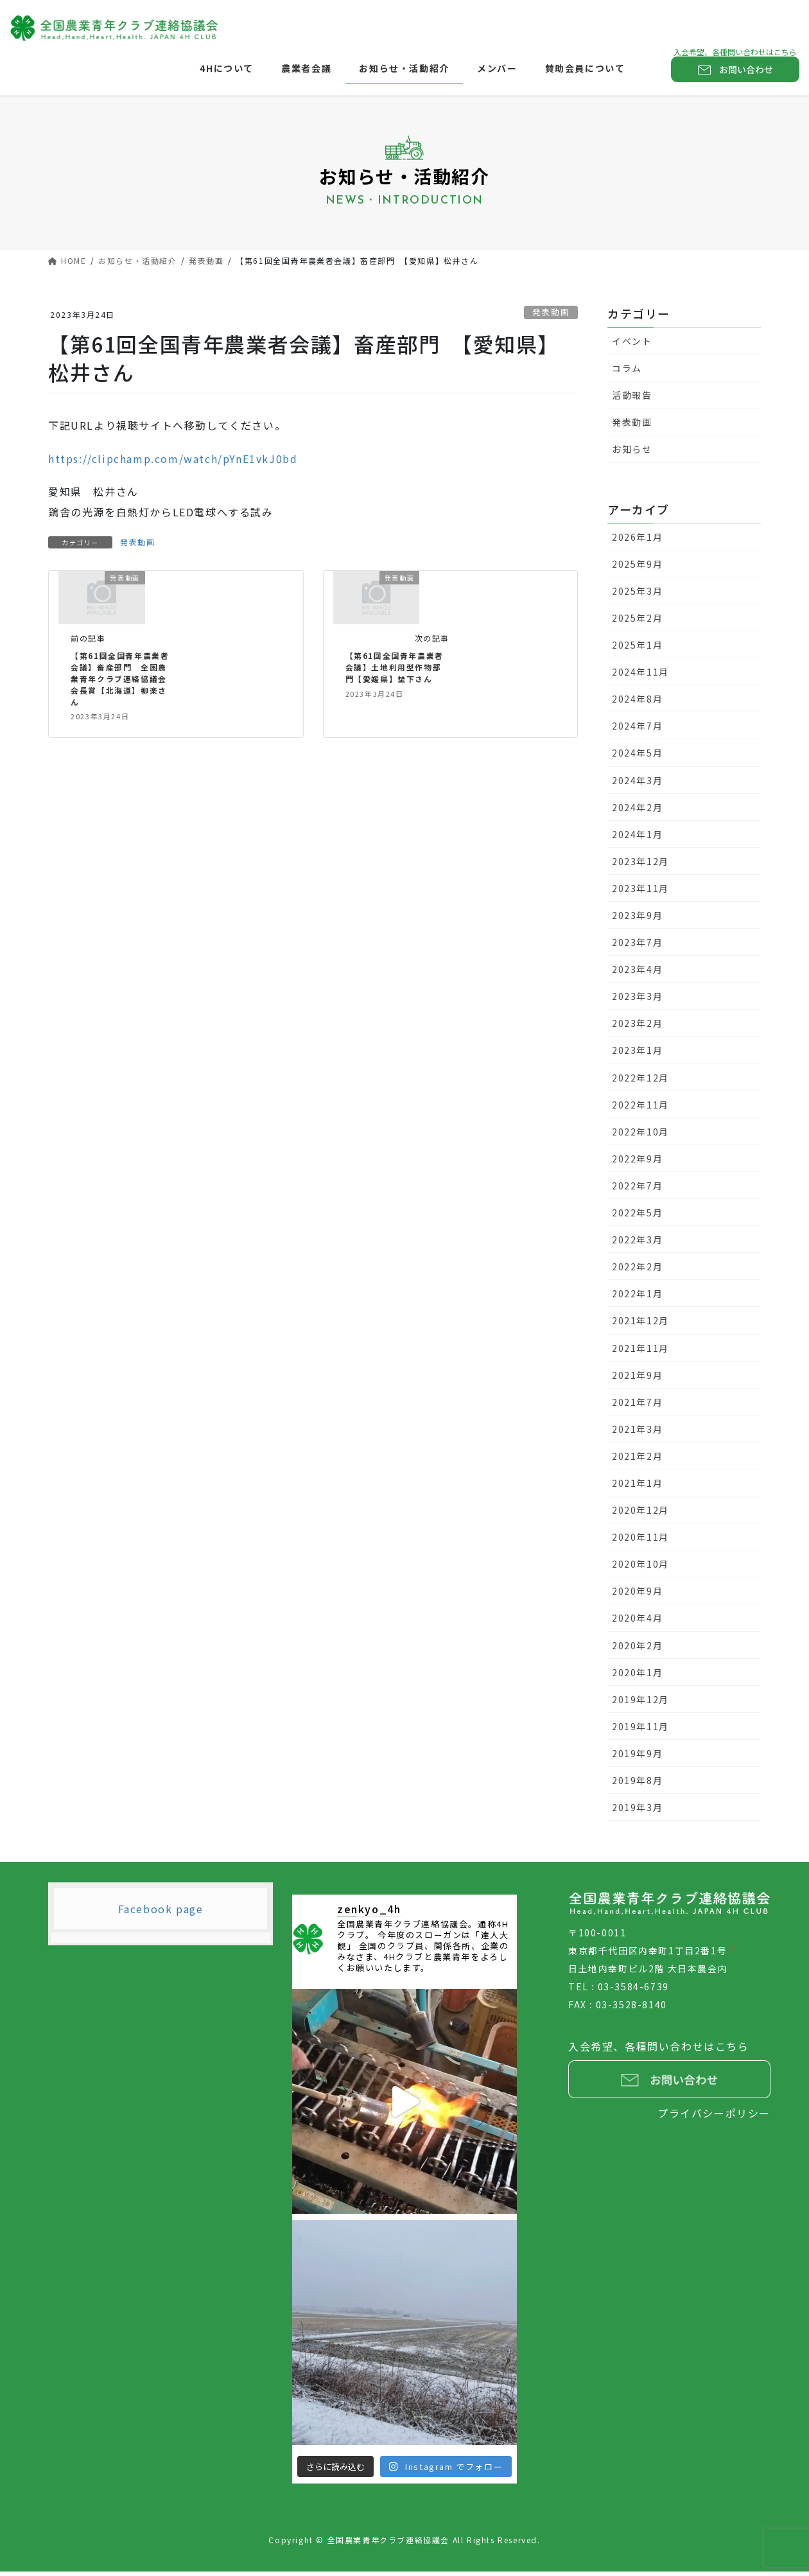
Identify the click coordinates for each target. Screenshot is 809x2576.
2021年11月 (640, 1351)
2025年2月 (637, 621)
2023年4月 (637, 973)
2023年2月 (637, 1027)
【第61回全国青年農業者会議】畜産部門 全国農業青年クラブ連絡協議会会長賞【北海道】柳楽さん (122, 683)
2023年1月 (637, 1054)
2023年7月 (637, 946)
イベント (632, 344)
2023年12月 (640, 865)
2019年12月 (640, 1703)
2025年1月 (637, 648)
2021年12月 (640, 1325)
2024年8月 (637, 703)
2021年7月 (637, 1405)
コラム (627, 371)
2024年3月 (637, 784)
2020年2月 (637, 1649)
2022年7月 (637, 1189)
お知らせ (632, 453)
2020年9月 (637, 1595)
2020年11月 (640, 1540)
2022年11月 (640, 1108)
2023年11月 (640, 892)
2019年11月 (640, 1730)
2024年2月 (637, 811)
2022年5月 (637, 1216)
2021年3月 (637, 1432)
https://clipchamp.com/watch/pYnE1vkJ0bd (172, 462)
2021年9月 (637, 1378)
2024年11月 (640, 675)
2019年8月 (637, 1784)
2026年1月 (637, 540)
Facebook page (161, 1913)
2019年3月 (637, 1811)
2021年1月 (637, 1486)
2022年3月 (637, 1243)
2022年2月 (637, 1271)
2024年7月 (637, 730)
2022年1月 (637, 1298)
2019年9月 (637, 1757)
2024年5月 (637, 757)
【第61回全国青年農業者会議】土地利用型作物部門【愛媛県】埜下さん (397, 671)
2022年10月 (640, 1135)
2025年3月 (637, 594)
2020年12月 (640, 1513)
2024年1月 (637, 838)
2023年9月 (637, 919)
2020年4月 (637, 1622)
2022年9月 (637, 1162)
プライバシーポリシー (713, 2117)
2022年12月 (640, 1081)
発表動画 (551, 316)
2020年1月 (637, 1676)
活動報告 (632, 399)
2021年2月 (637, 1459)
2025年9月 (637, 567)
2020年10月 (640, 1568)
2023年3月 (637, 1000)
